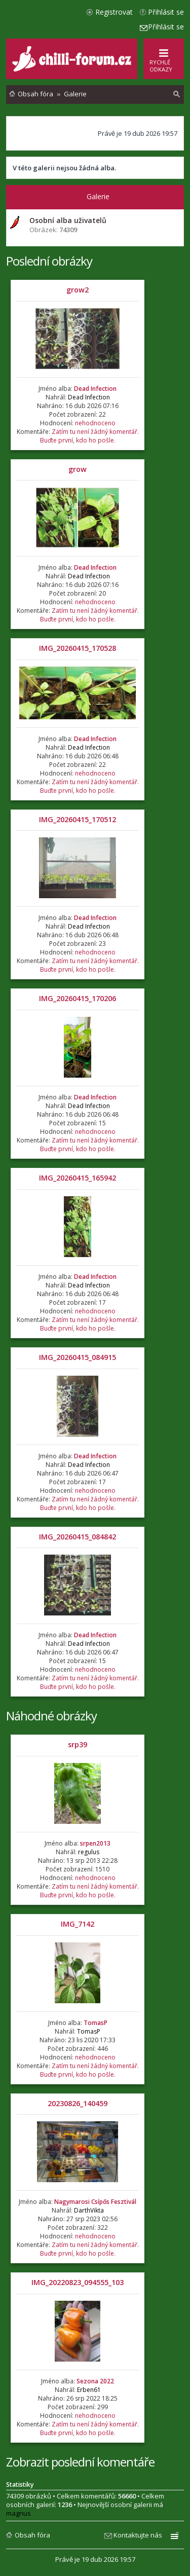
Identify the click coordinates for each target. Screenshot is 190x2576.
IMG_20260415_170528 (77, 648)
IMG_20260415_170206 (77, 998)
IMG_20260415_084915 (77, 1357)
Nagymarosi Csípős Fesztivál (95, 2201)
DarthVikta (89, 2210)
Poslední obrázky (49, 260)
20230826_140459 (77, 2103)
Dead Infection (95, 388)
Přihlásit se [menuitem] (166, 12)
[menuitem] (177, 94)
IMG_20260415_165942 (77, 1178)
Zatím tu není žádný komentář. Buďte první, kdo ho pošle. (89, 436)
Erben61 (89, 2389)
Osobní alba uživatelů (67, 220)
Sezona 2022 (95, 2381)
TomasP (95, 2022)
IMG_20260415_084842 (77, 1536)
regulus (88, 1852)
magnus (18, 2513)
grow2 (77, 290)
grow (77, 469)
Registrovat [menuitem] (114, 12)
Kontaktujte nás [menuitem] (137, 2535)
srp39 (77, 1744)
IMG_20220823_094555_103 (77, 2282)
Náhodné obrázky (51, 1715)
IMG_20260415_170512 (77, 819)
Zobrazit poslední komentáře (80, 2461)
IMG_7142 (77, 1924)
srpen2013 (95, 1843)
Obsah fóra (32, 2535)
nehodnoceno (95, 423)
